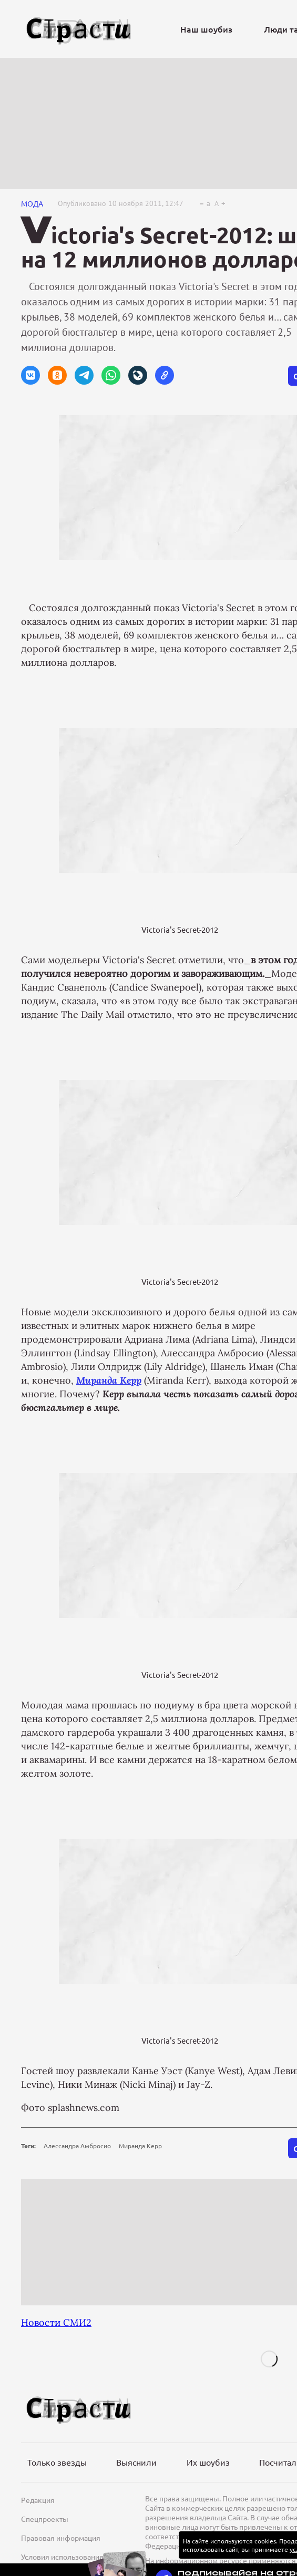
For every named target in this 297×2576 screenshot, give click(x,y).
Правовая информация (60, 2537)
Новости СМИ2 (56, 2322)
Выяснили (136, 2462)
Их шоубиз (208, 2462)
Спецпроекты (44, 2518)
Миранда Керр (140, 2145)
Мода (32, 203)
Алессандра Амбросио (77, 2145)
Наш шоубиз (206, 29)
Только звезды (57, 2462)
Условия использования (62, 2556)
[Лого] (79, 29)
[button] (30, 375)
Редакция (38, 2500)
